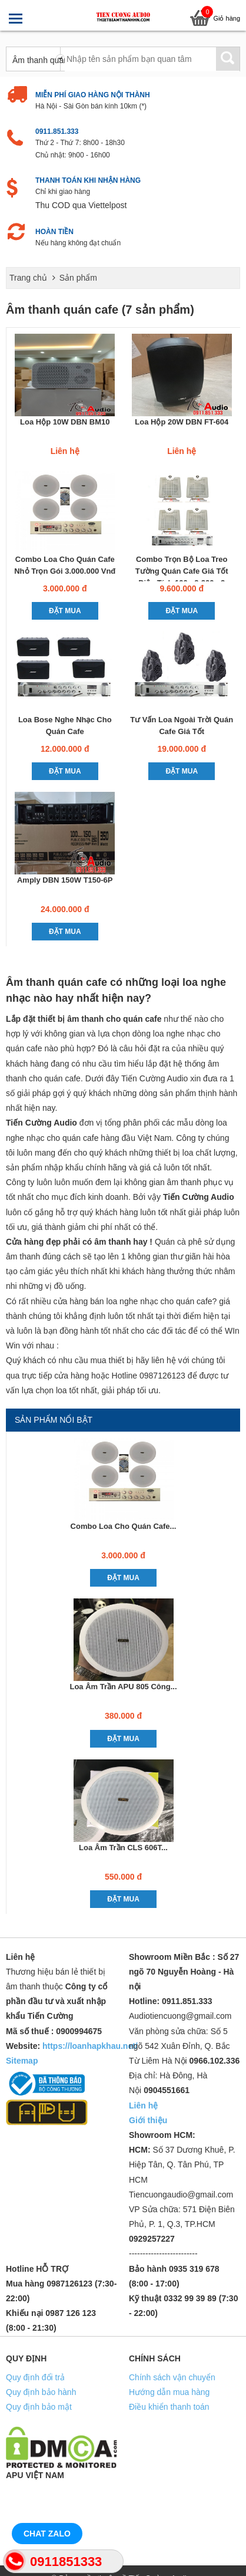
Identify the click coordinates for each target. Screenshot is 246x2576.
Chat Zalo (47, 2533)
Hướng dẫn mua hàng (169, 2392)
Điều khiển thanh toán (169, 2406)
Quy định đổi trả (35, 2377)
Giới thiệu (148, 2120)
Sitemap (22, 2060)
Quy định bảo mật (39, 2406)
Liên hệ (143, 2105)
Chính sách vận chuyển (172, 2377)
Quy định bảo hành (41, 2392)
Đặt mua (65, 611)
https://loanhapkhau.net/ (90, 2046)
